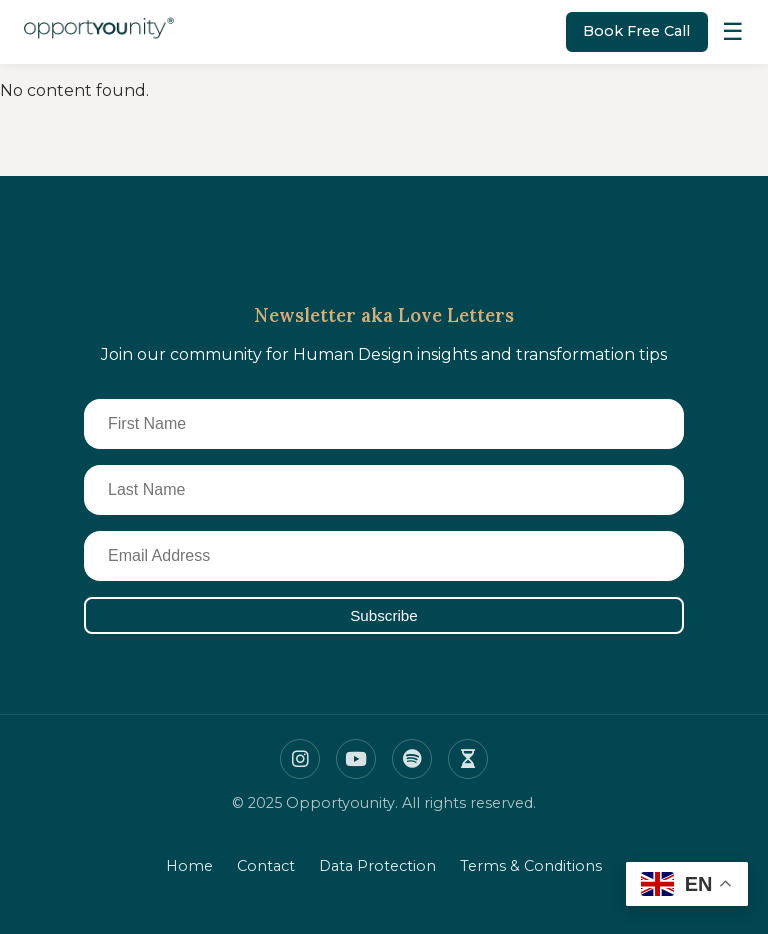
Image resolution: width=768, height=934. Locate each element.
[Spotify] (412, 759)
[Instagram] (300, 759)
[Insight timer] (468, 759)
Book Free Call (636, 31)
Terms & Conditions (531, 866)
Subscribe (384, 615)
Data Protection (377, 866)
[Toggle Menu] (733, 32)
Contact (266, 866)
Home (189, 866)
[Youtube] (356, 759)
